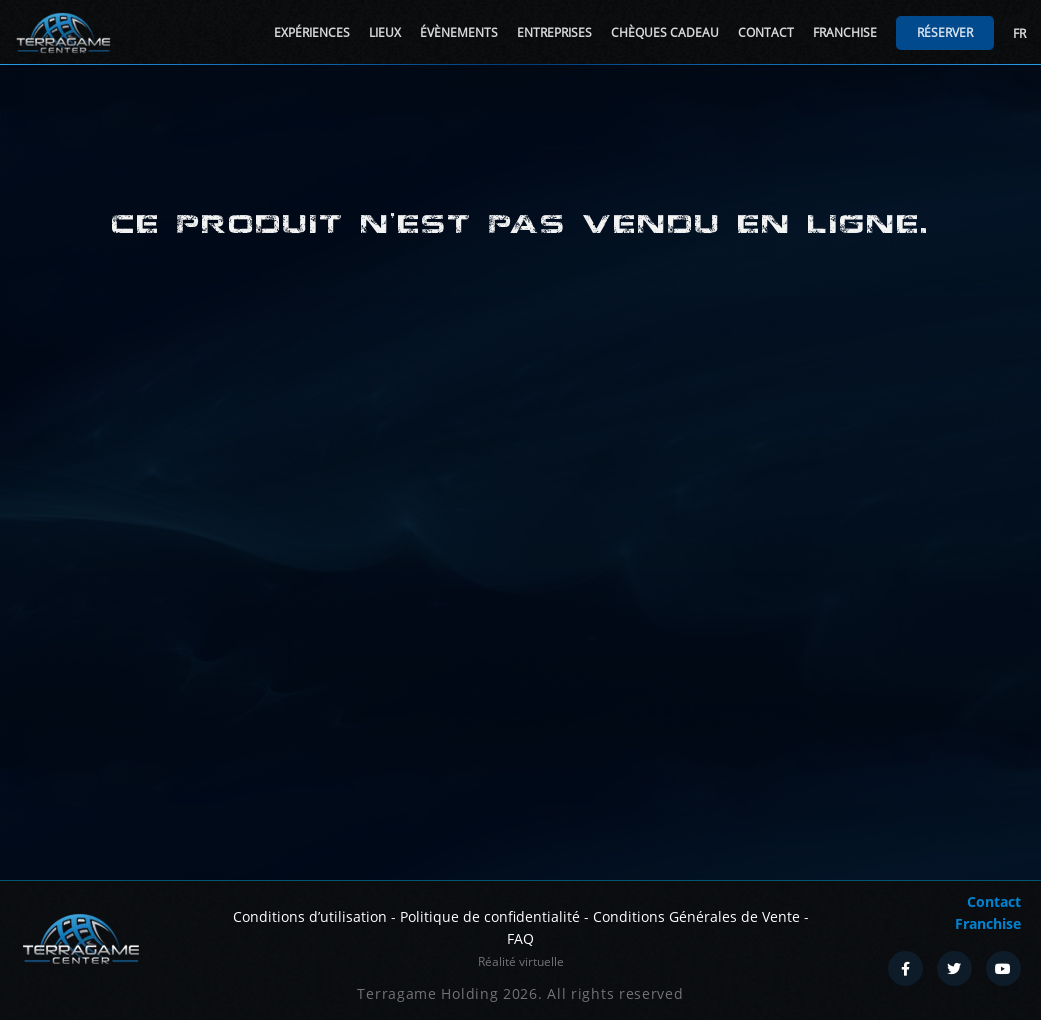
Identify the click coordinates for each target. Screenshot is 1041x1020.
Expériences (312, 32)
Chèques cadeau (665, 32)
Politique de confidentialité (490, 916)
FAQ (520, 938)
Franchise (845, 32)
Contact (766, 32)
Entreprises (554, 32)
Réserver (945, 32)
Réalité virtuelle (521, 961)
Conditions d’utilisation (310, 916)
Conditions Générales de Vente (696, 916)
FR (1019, 33)
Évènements (459, 32)
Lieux (385, 32)
